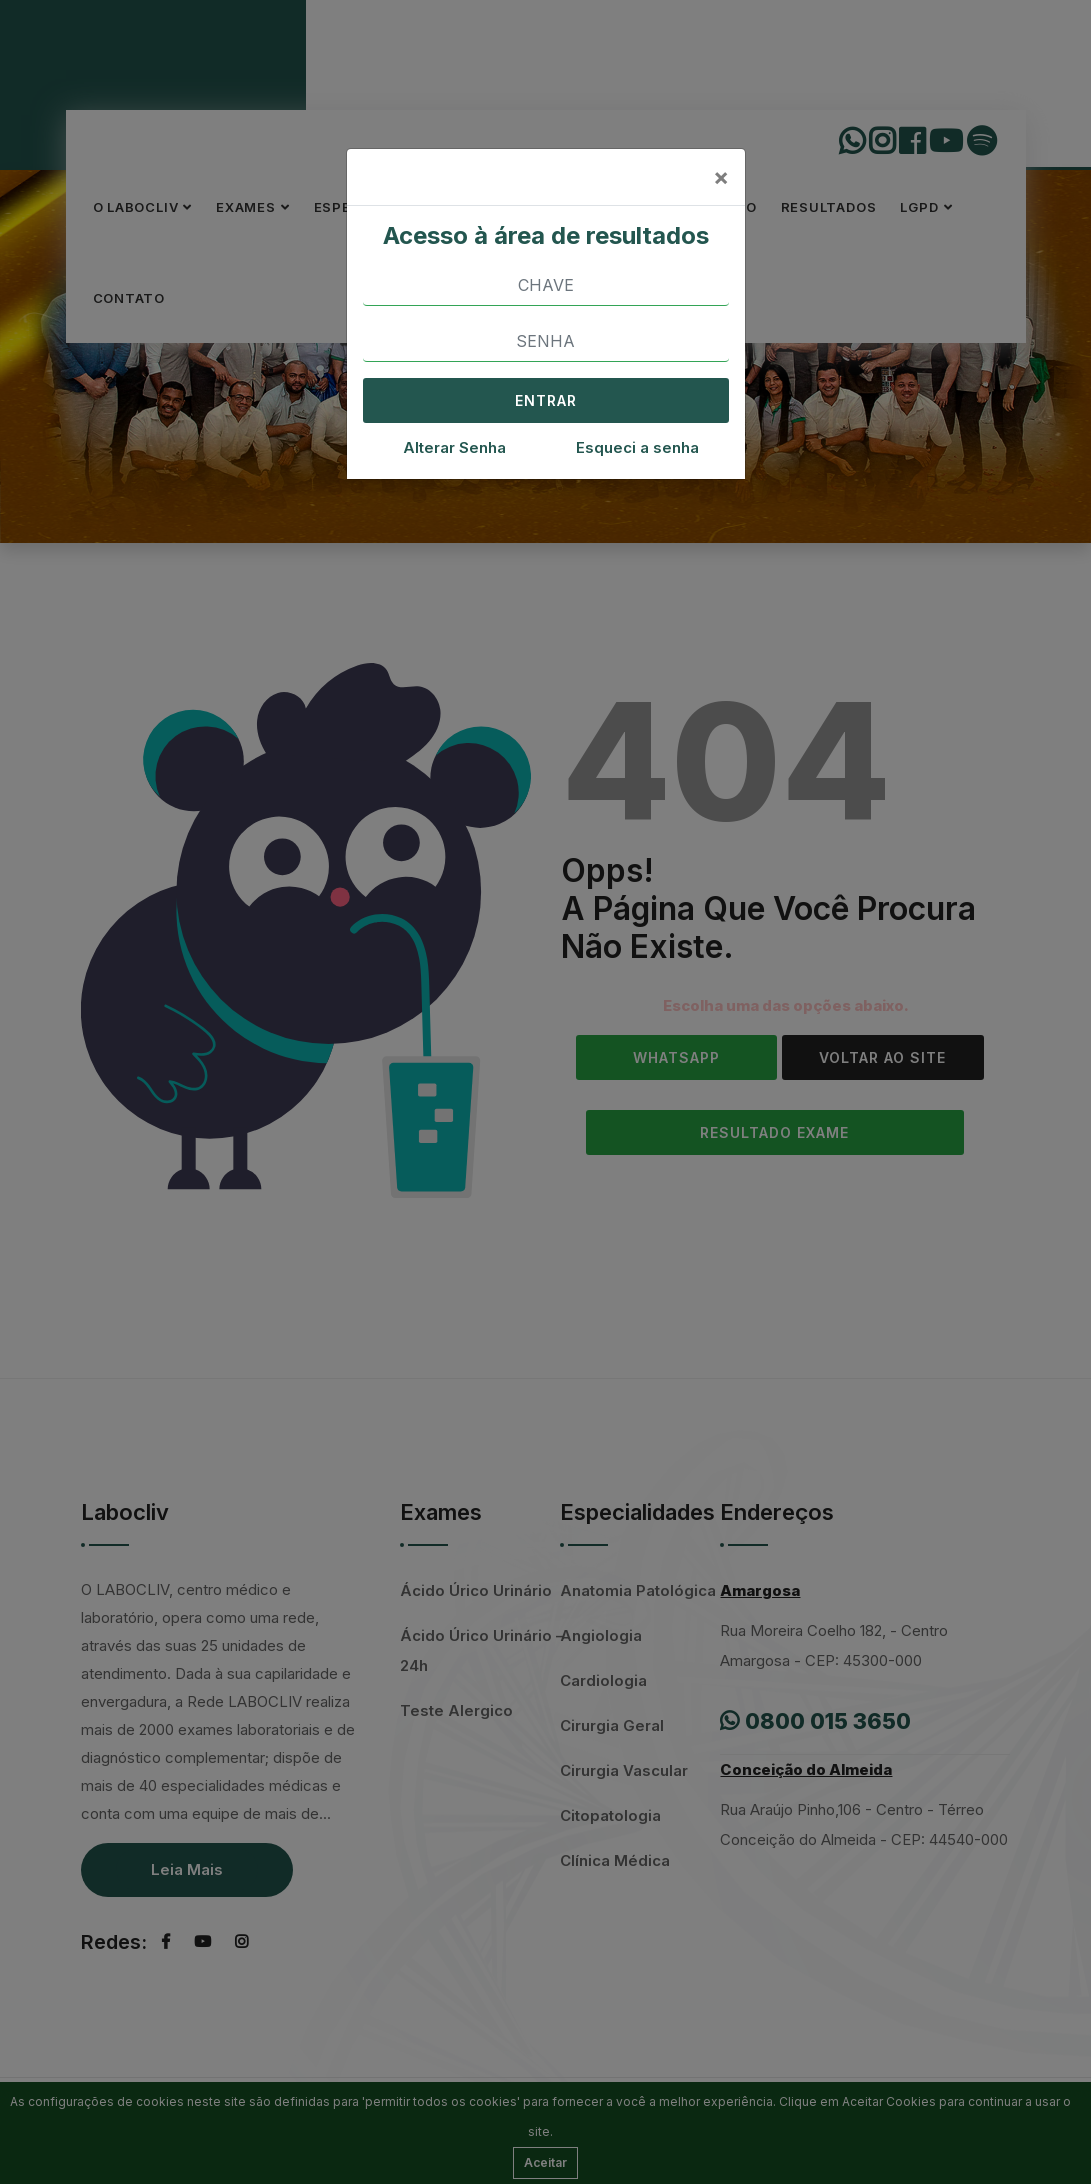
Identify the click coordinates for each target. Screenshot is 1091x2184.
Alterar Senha (454, 447)
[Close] (721, 177)
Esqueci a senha (637, 447)
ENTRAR (546, 400)
